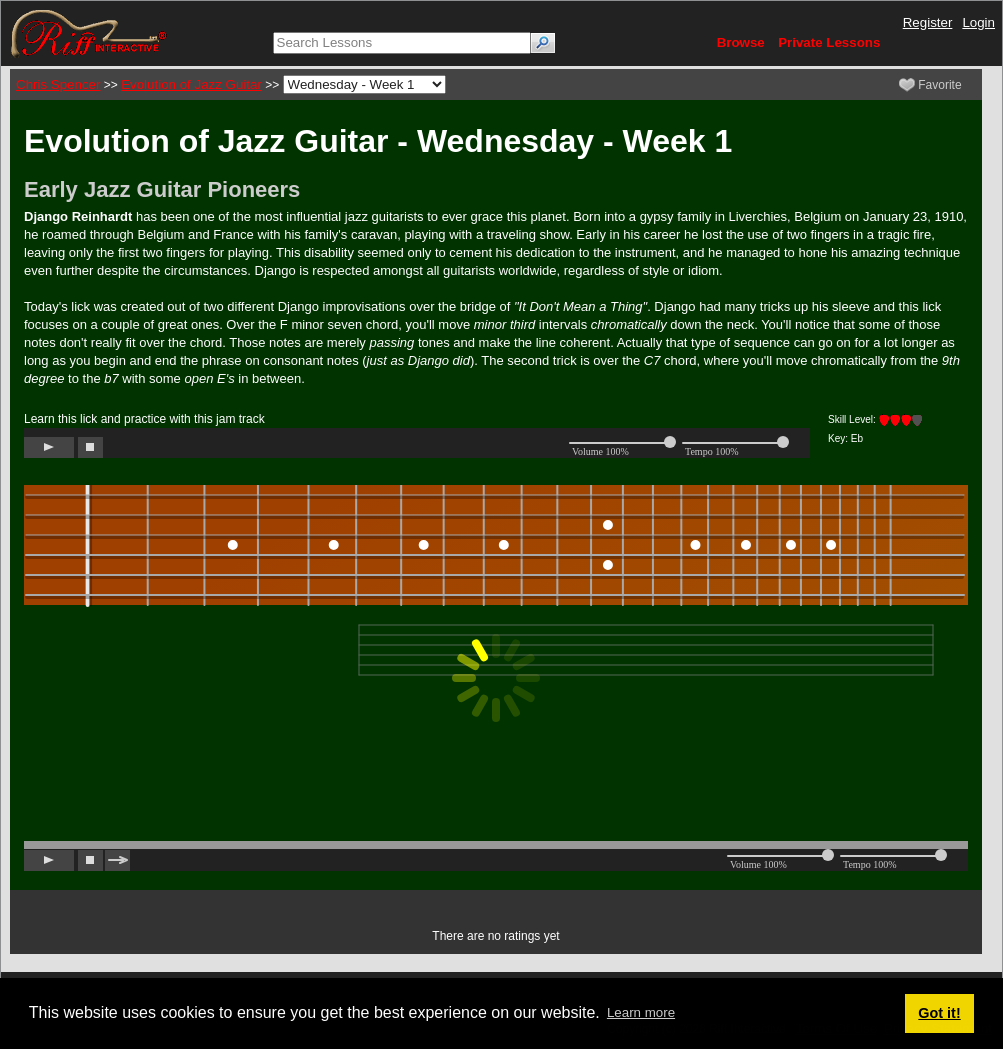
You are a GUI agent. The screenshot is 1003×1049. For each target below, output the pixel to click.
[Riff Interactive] (89, 32)
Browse (741, 42)
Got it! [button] (939, 1013)
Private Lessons (829, 42)
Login (978, 22)
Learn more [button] (641, 1012)
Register (928, 22)
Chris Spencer (58, 84)
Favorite (930, 85)
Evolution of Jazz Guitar (191, 84)
